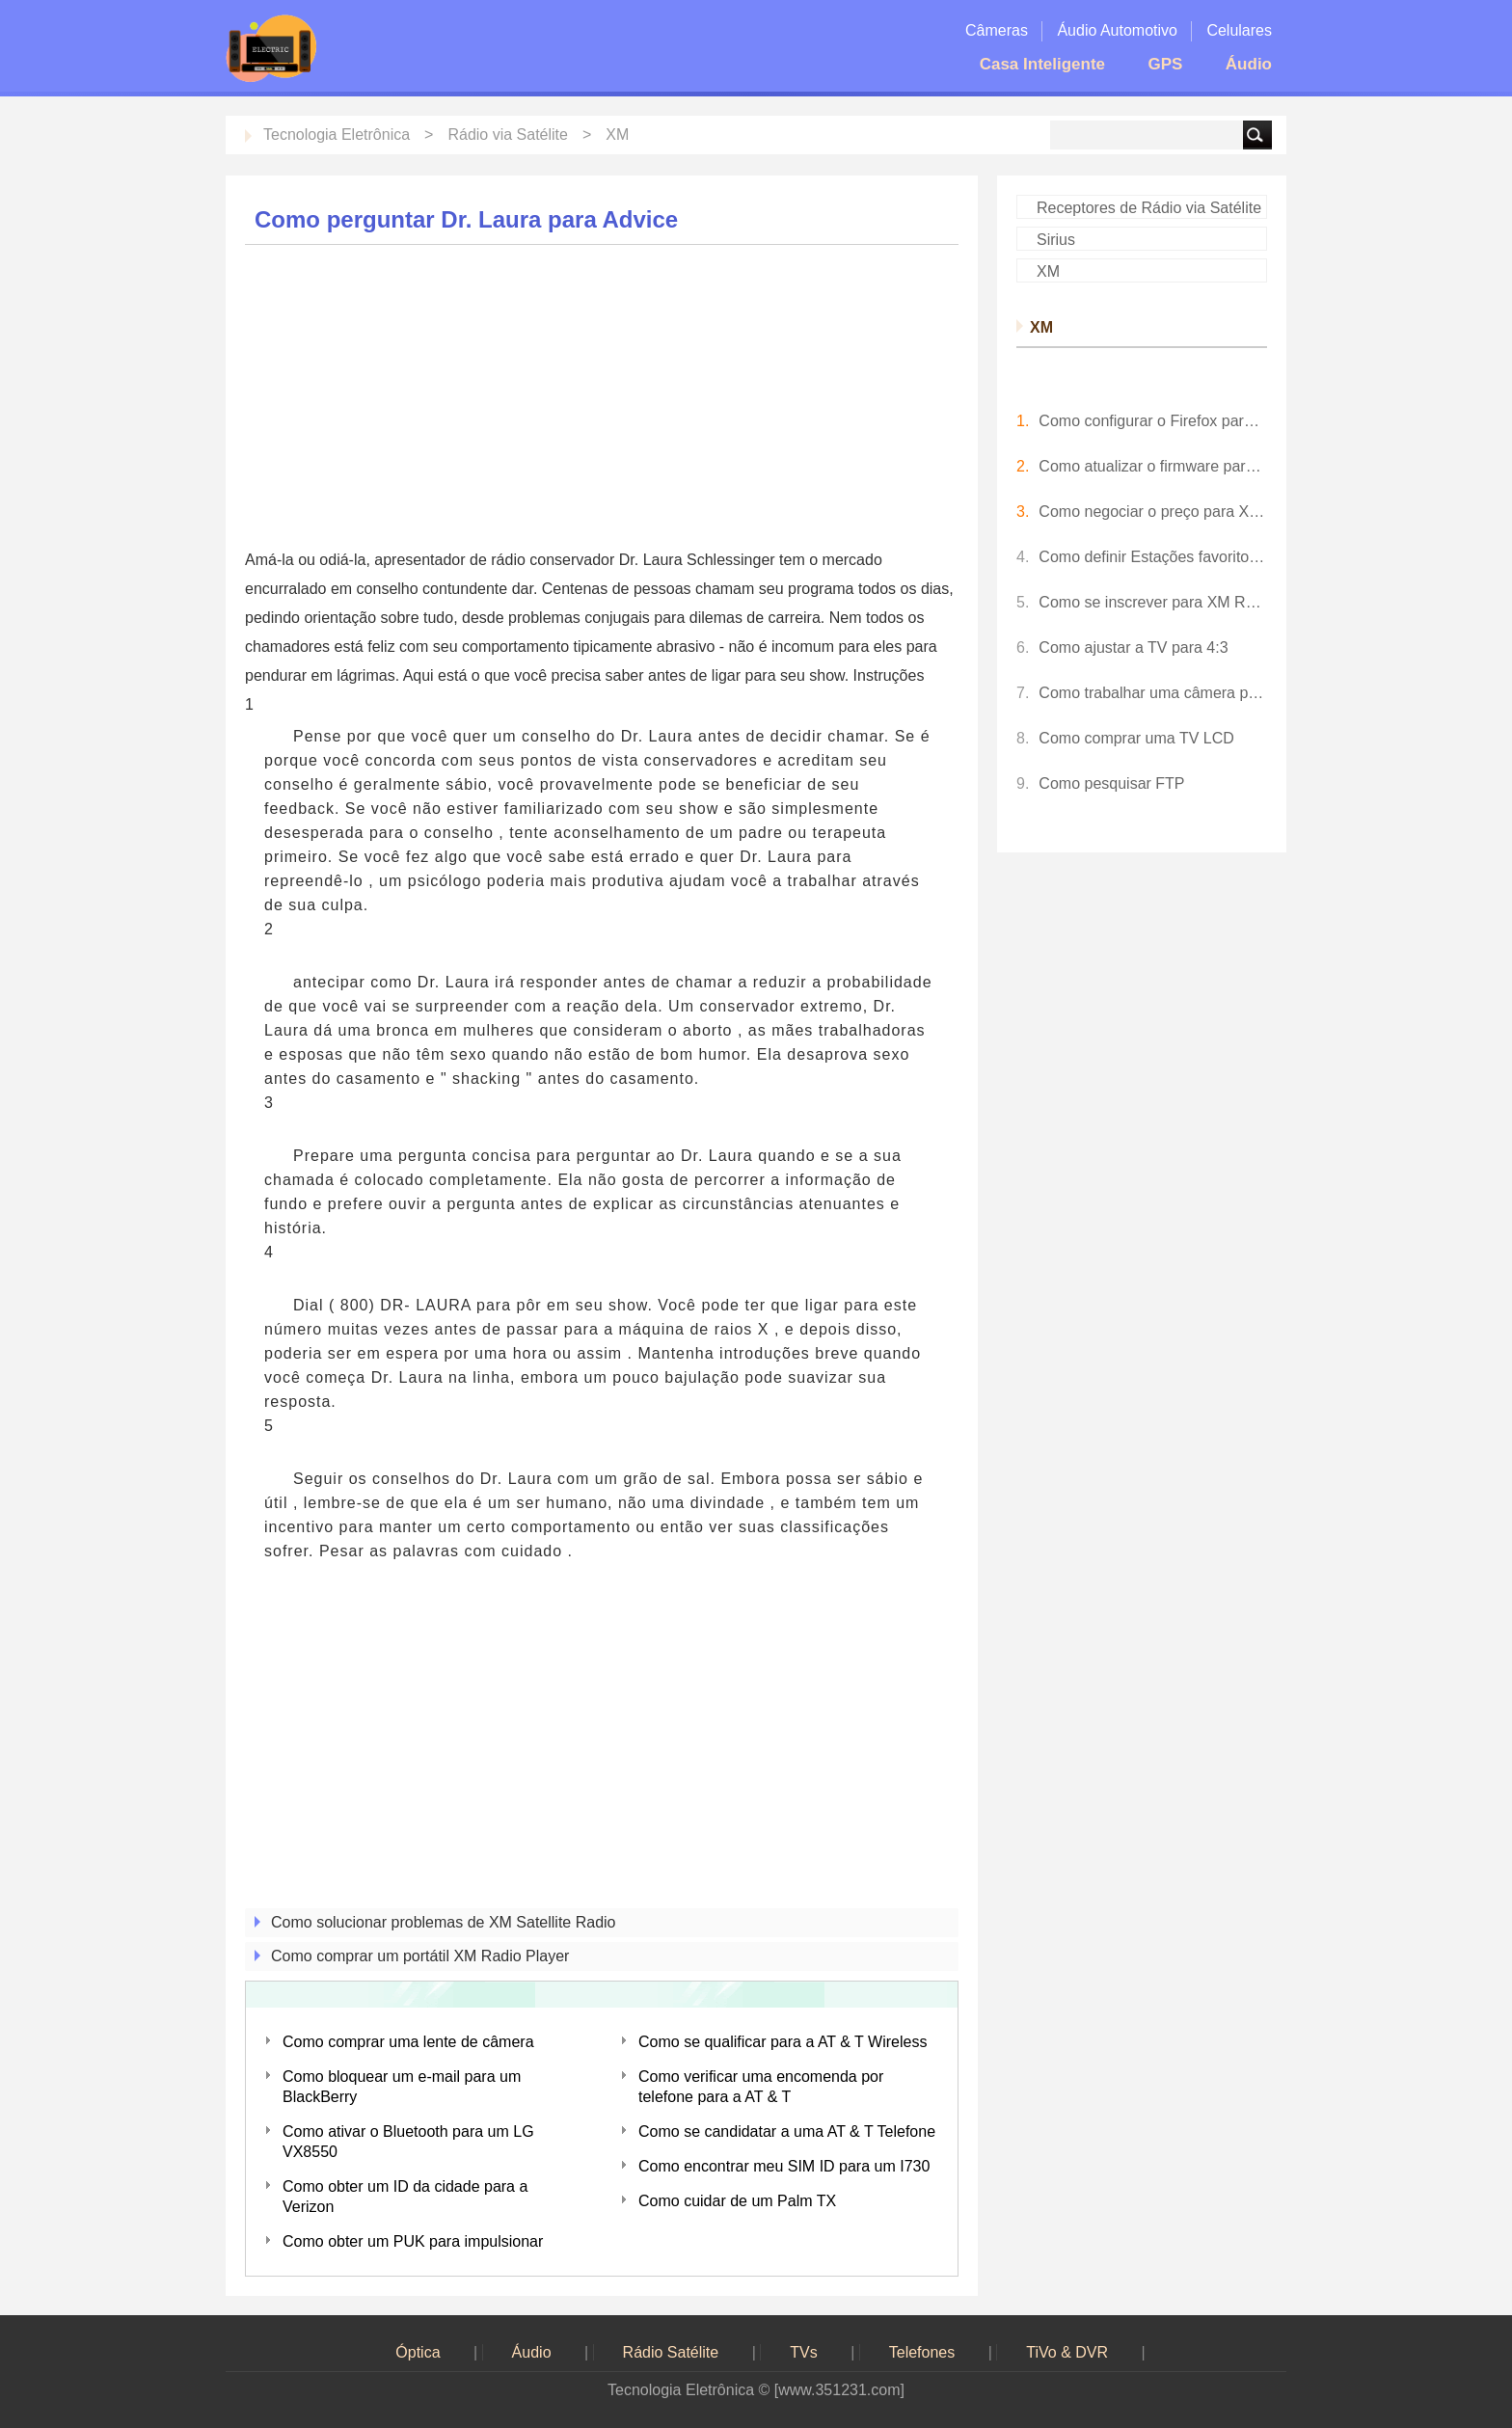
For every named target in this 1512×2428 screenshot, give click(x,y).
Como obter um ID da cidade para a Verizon (405, 2196)
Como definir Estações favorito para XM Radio (1153, 557)
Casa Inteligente (1042, 64)
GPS (1165, 64)
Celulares (1239, 30)
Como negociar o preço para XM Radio (1153, 511)
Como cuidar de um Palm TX (737, 2201)
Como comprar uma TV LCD (1136, 738)
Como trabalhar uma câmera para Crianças (1153, 693)
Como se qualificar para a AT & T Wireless (782, 2042)
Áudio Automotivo (1117, 30)
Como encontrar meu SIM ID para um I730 (784, 2166)
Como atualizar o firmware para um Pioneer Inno (1153, 466)
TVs (803, 2352)
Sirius (1056, 239)
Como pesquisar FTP (1111, 783)
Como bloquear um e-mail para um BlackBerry (402, 2086)
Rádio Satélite (671, 2352)
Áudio (1249, 64)
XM (617, 134)
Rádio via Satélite (507, 134)
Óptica (417, 2352)
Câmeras (996, 30)
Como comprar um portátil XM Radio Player (420, 1956)
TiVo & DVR (1067, 2352)
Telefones (922, 2352)
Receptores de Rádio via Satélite (1149, 208)
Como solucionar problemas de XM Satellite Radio (443, 1922)
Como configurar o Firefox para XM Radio (1153, 421)
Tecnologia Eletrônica (336, 134)
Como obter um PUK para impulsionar (413, 2241)
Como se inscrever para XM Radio (1153, 602)
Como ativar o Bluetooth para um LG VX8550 (408, 2141)
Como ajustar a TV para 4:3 (1133, 647)
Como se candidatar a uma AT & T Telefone (786, 2131)
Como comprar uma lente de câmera (408, 2042)
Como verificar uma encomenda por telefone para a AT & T (760, 2086)
